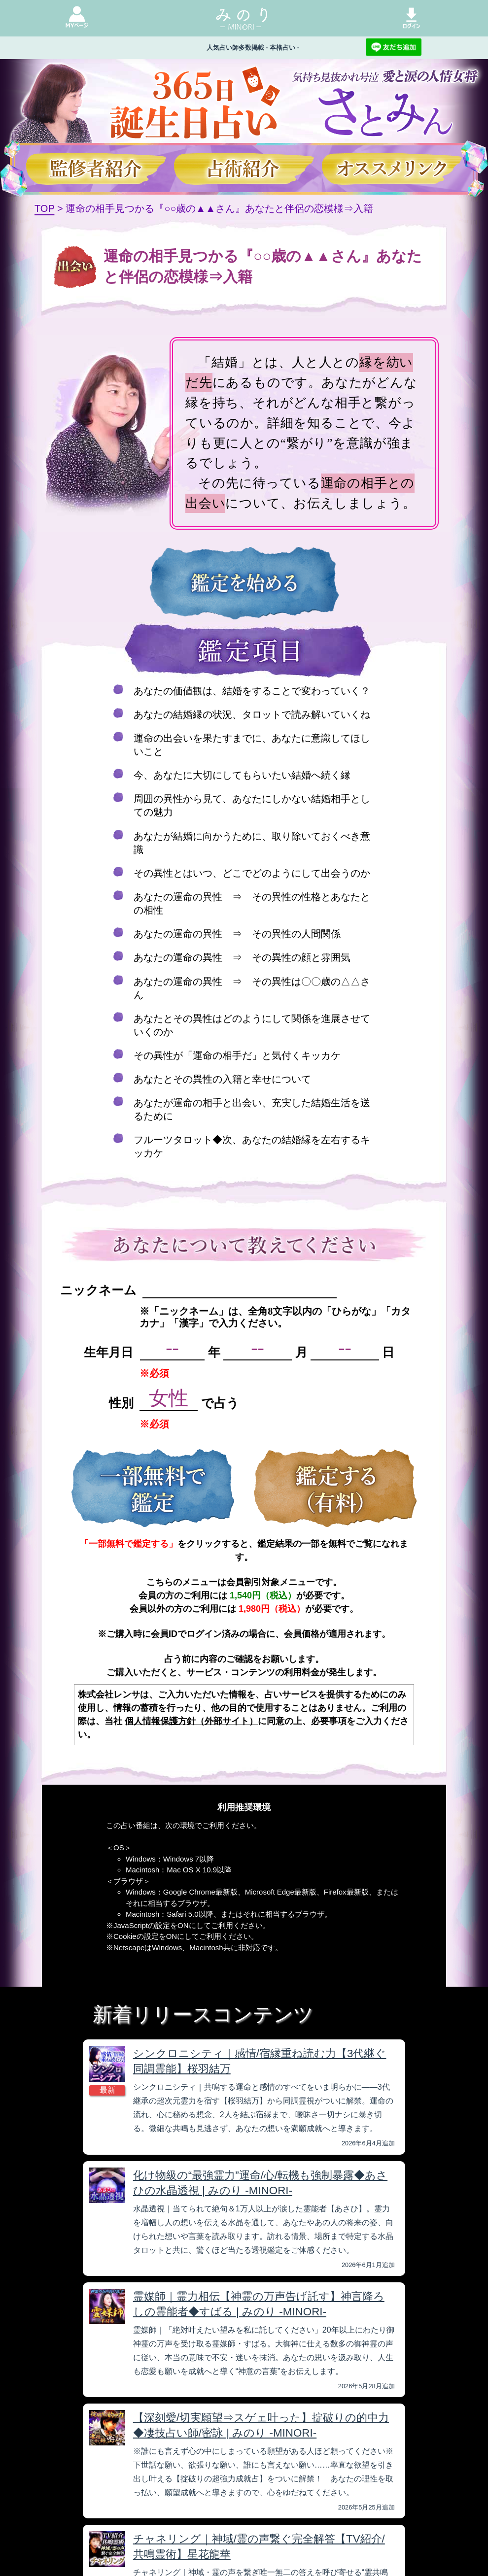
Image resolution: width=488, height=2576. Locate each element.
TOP (44, 208)
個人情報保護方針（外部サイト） (191, 1721)
